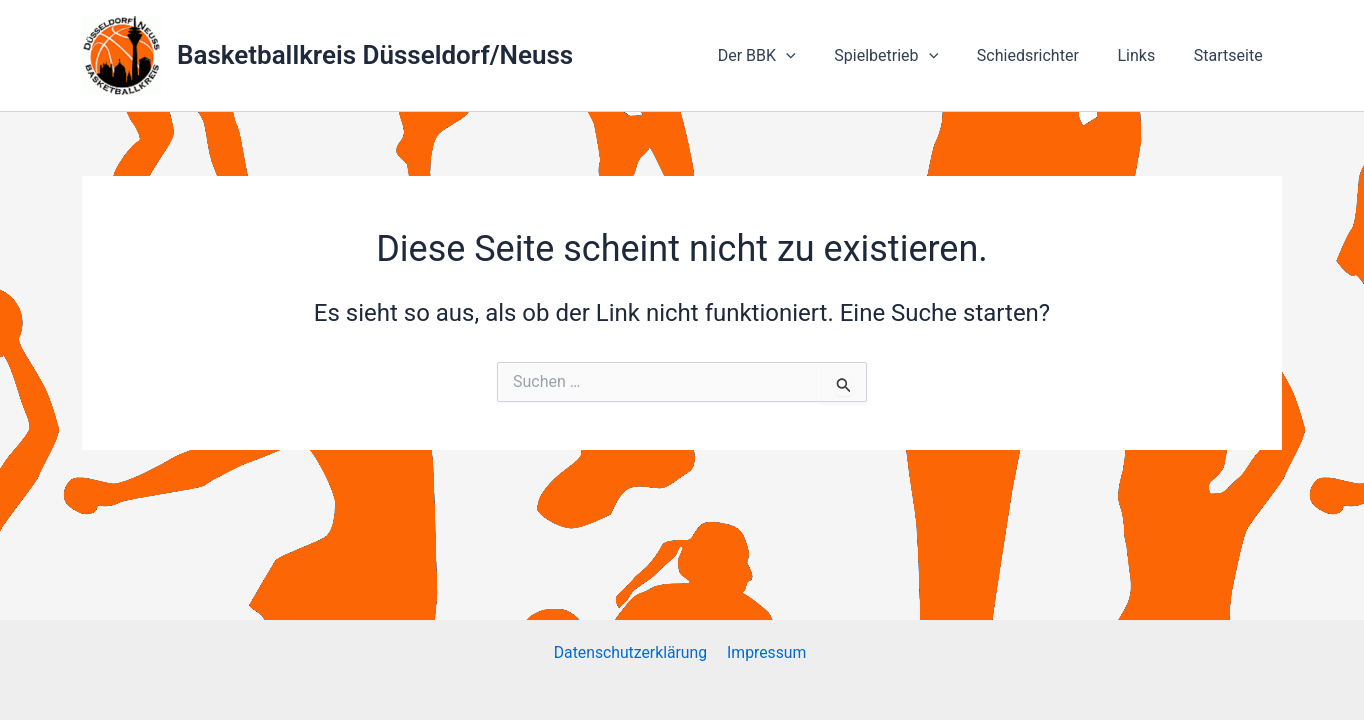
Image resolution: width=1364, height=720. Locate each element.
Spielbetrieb (910, 56)
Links (1146, 55)
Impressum (768, 652)
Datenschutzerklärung (632, 652)
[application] (816, 56)
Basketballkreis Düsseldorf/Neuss (375, 55)
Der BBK (787, 56)
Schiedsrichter (1044, 55)
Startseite (1231, 55)
